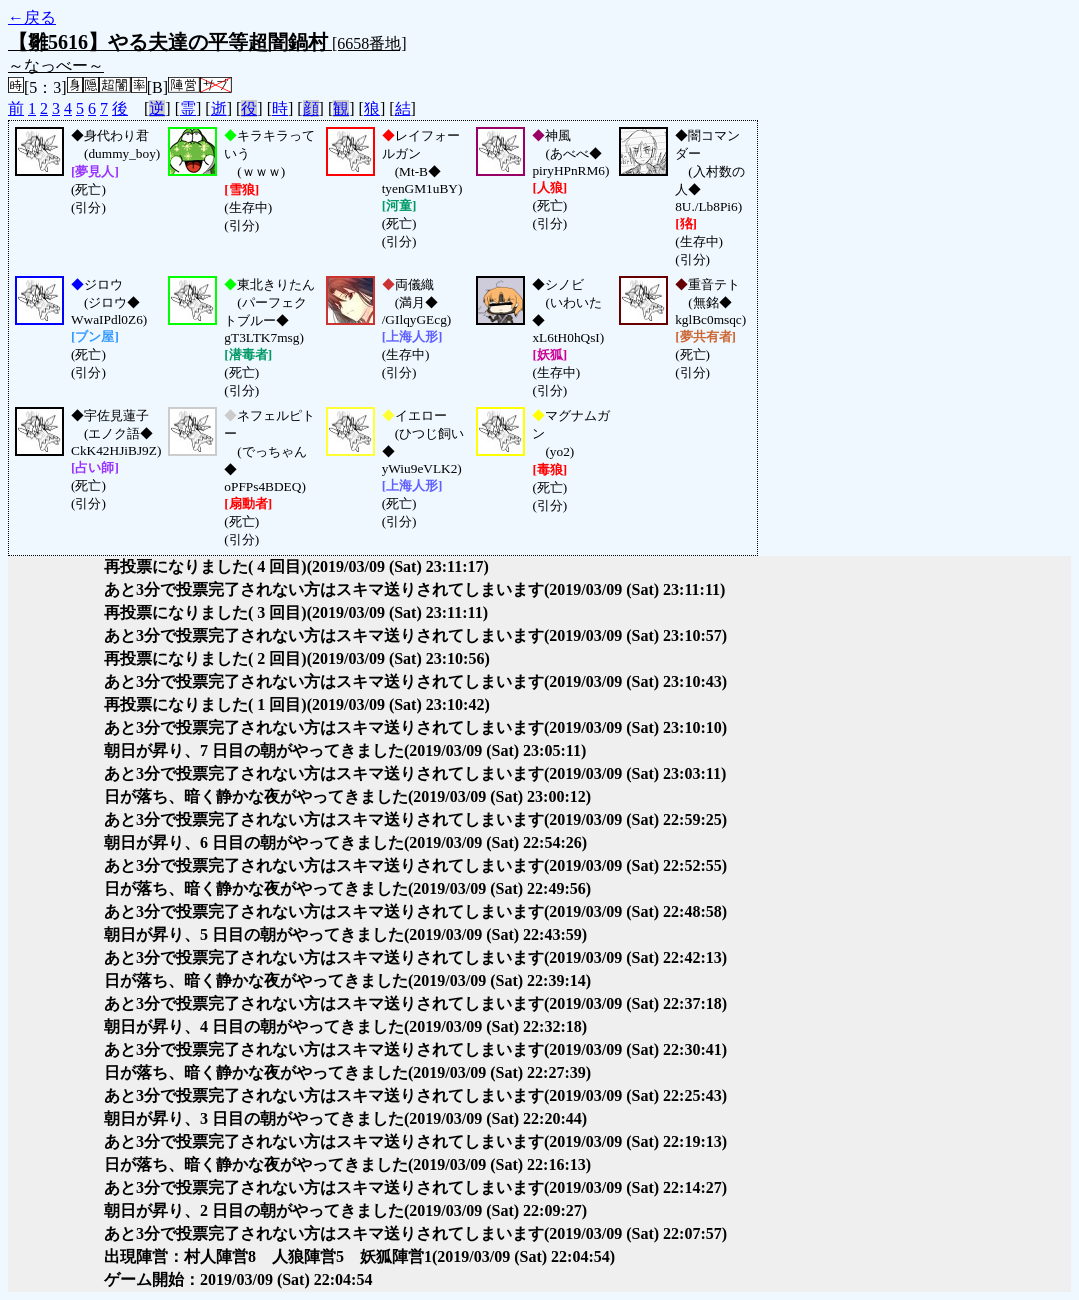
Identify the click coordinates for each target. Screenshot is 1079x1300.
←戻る (32, 17)
